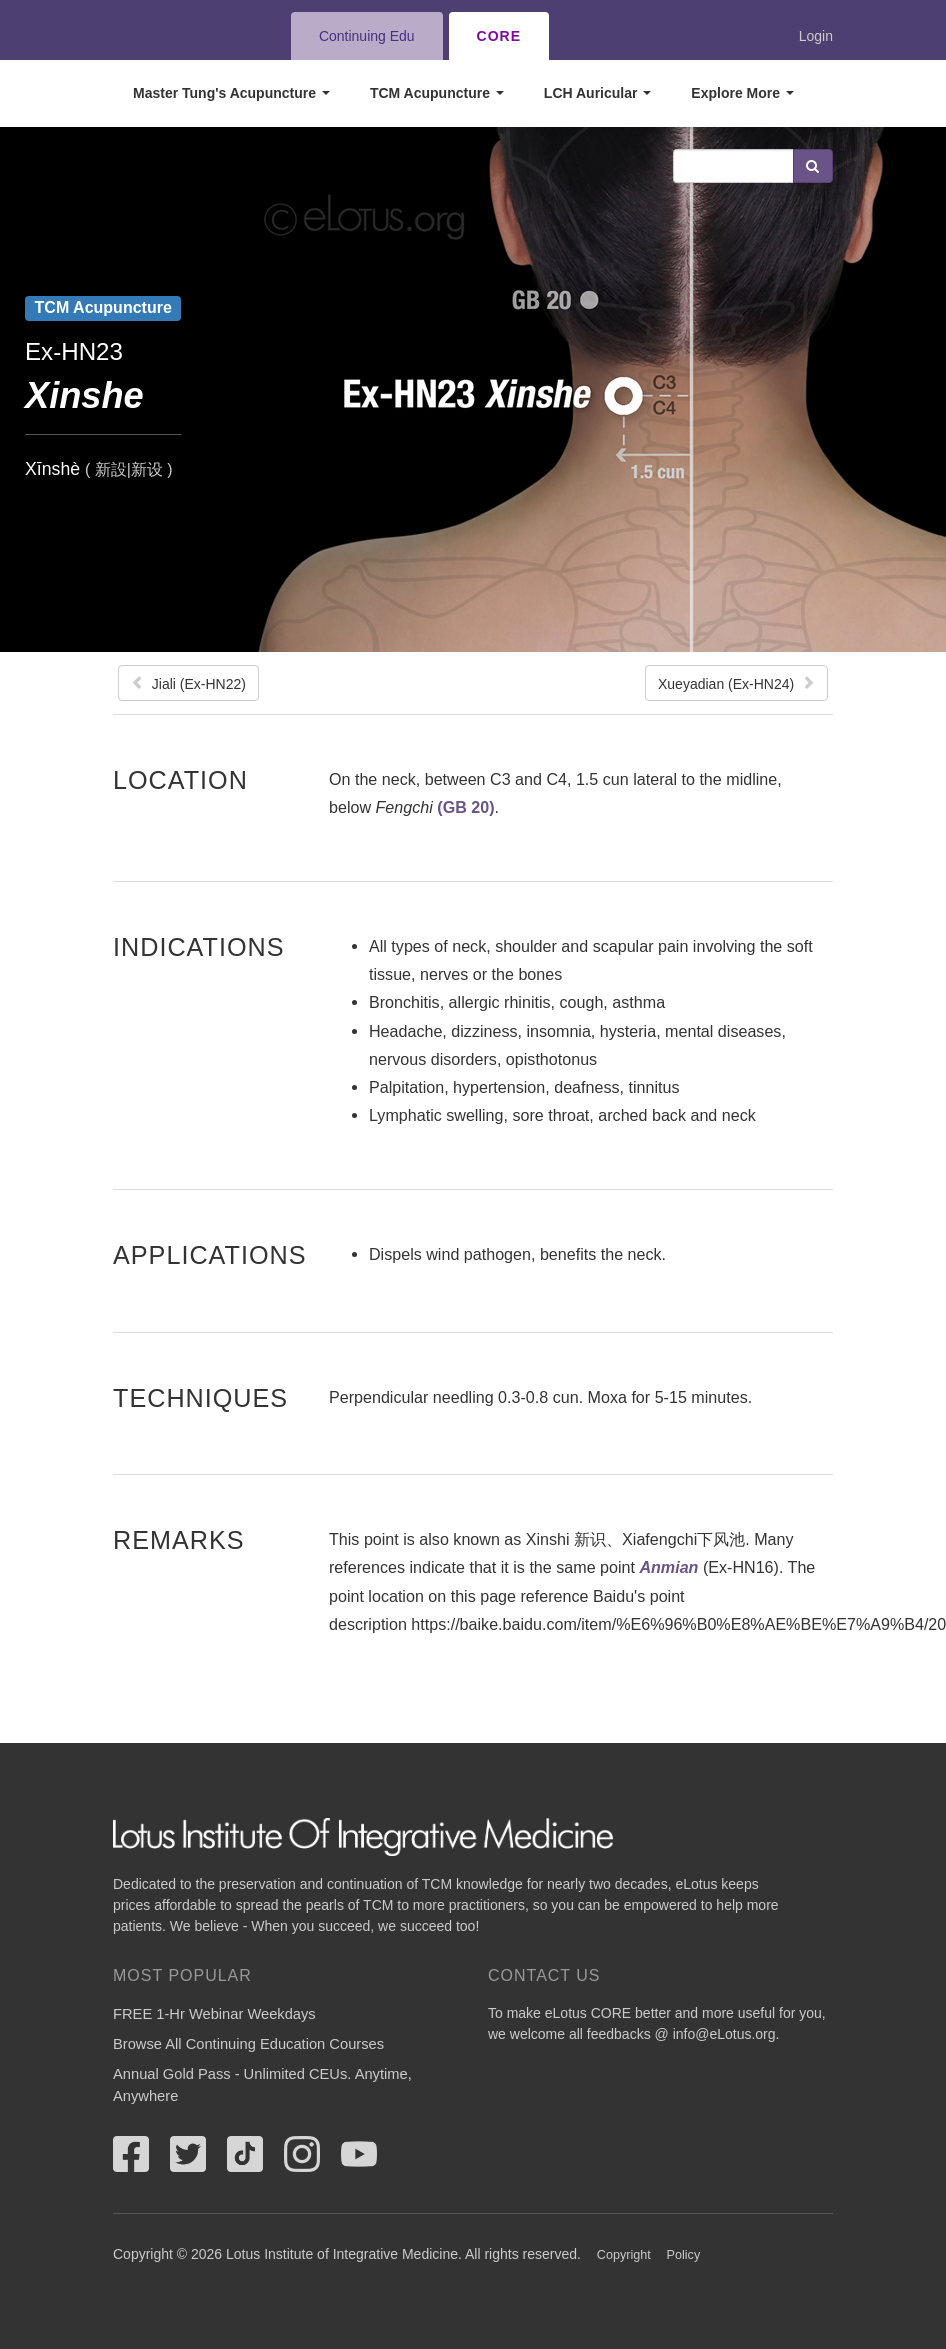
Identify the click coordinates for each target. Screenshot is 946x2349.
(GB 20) (465, 807)
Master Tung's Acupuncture (231, 93)
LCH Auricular (598, 93)
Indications (198, 946)
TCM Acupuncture (437, 93)
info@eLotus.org (724, 2034)
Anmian (668, 1567)
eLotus (186, 36)
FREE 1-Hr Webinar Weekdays (214, 2014)
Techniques (200, 1397)
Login (816, 36)
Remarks (179, 1539)
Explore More (742, 93)
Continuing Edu (367, 36)
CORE (499, 36)
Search (813, 166)
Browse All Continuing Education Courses (248, 2044)
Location (180, 779)
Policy (684, 2255)
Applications (210, 1254)
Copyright (624, 2255)
